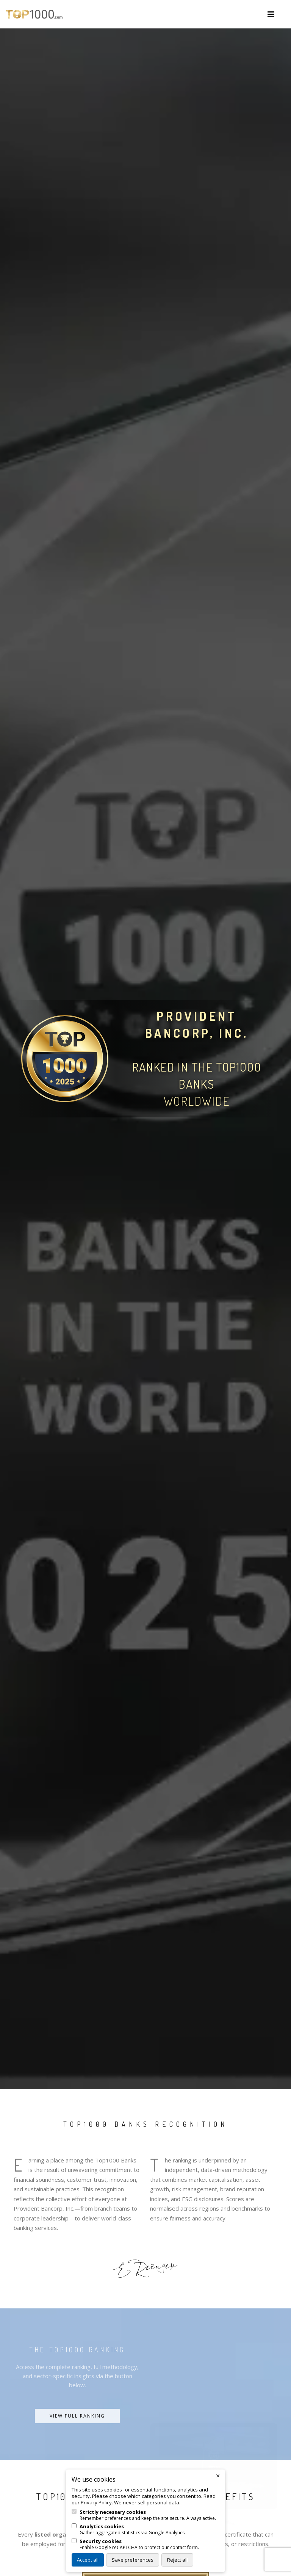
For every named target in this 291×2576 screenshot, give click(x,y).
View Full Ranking (77, 2416)
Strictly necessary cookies (113, 2512)
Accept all (88, 2559)
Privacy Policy (96, 2502)
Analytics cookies (102, 2526)
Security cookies (101, 2541)
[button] (271, 14)
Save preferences (132, 2559)
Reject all (177, 2559)
